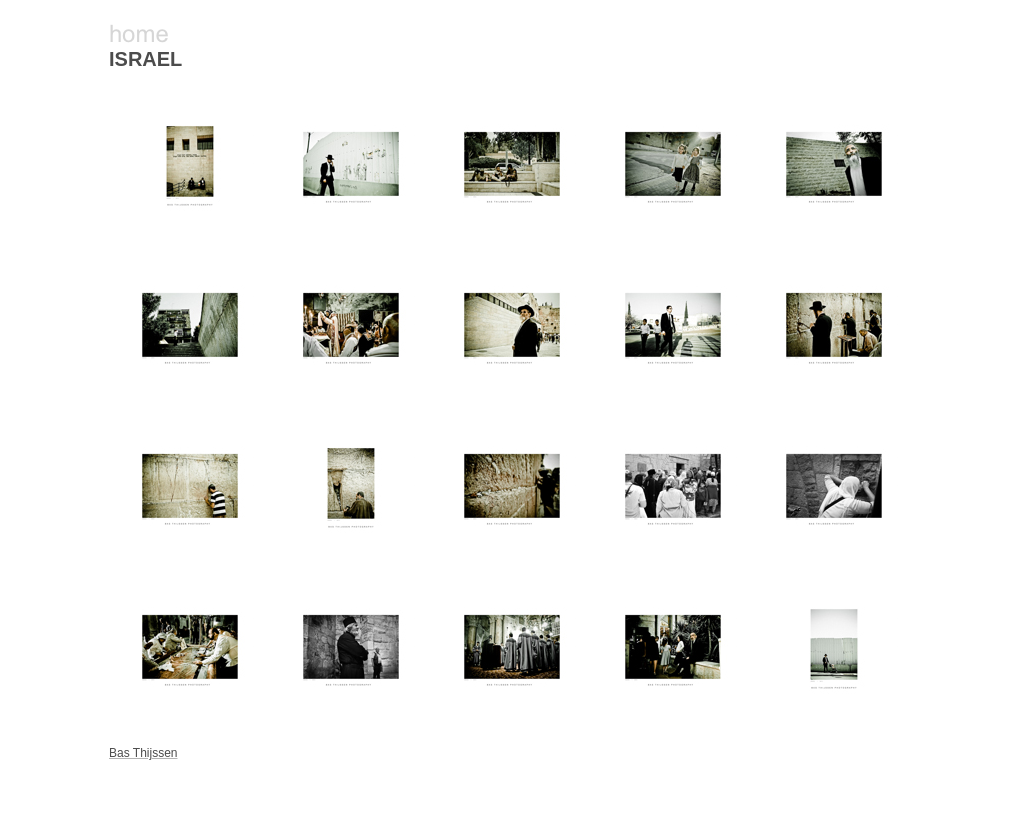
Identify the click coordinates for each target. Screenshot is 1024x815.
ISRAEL (145, 59)
